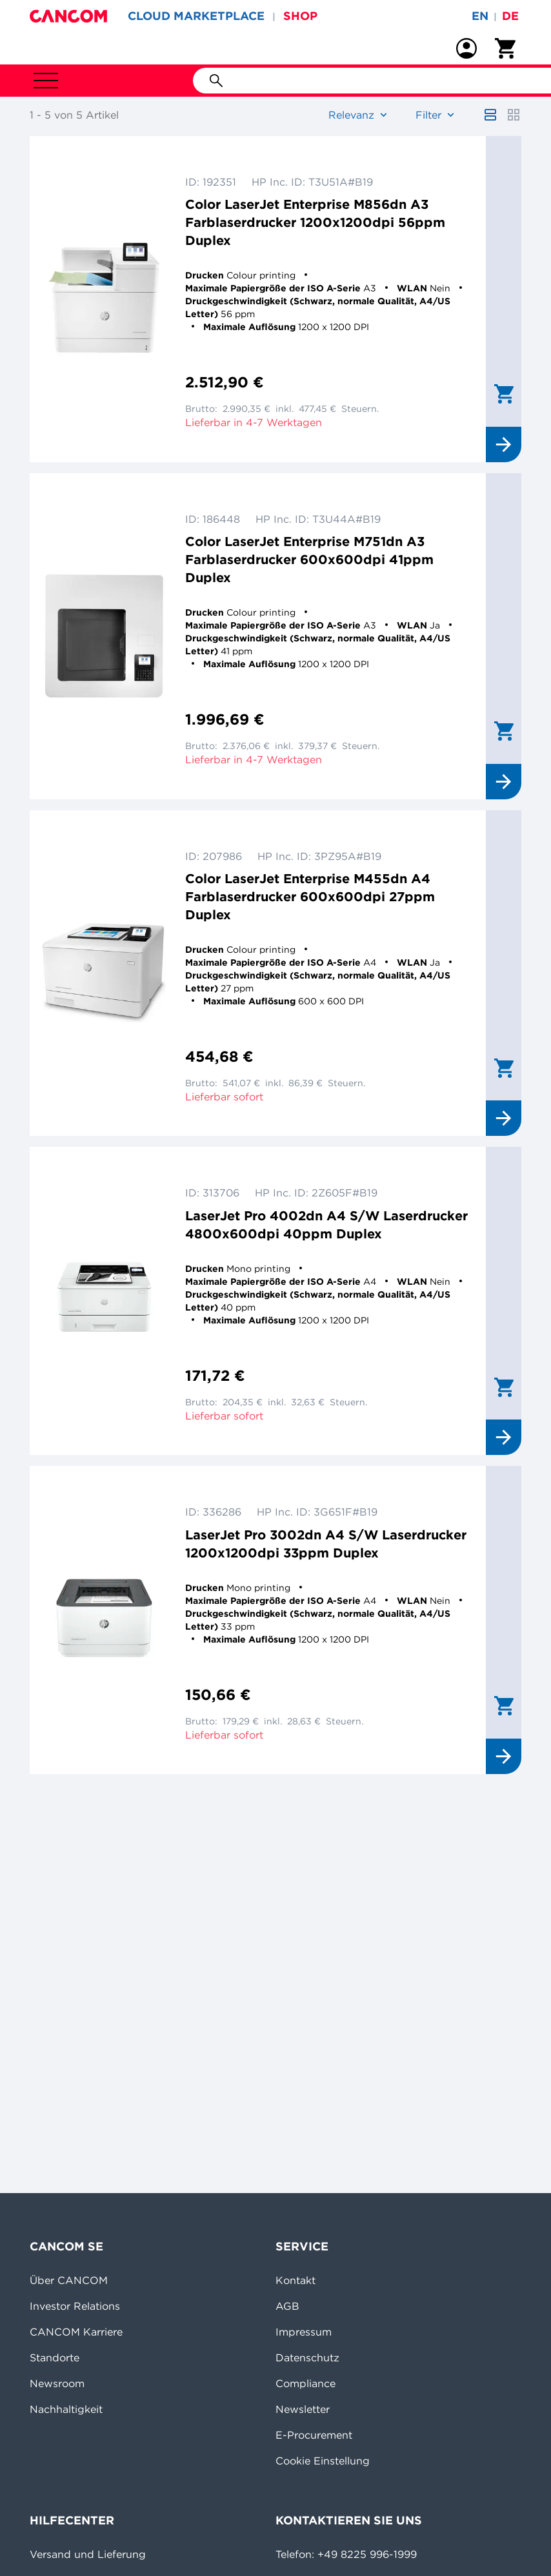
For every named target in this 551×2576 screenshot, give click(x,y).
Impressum (304, 2331)
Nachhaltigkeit (66, 2409)
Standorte (54, 2357)
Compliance (306, 2383)
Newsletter (303, 2409)
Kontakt (296, 2280)
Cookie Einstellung (323, 2460)
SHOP (300, 15)
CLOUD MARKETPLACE (196, 15)
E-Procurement (314, 2434)
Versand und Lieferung (88, 2554)
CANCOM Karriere (76, 2331)
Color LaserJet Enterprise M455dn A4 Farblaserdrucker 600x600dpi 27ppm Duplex (310, 896)
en (480, 15)
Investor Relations (75, 2305)
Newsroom (57, 2383)
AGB (287, 2305)
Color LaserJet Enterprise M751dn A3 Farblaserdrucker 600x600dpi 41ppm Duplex (309, 559)
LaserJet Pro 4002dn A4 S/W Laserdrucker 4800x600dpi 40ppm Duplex (326, 1224)
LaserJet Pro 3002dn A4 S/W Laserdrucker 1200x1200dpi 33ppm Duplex (325, 1544)
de (510, 15)
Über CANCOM (69, 2280)
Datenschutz (307, 2357)
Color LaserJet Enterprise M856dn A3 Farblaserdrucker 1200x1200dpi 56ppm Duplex (315, 222)
